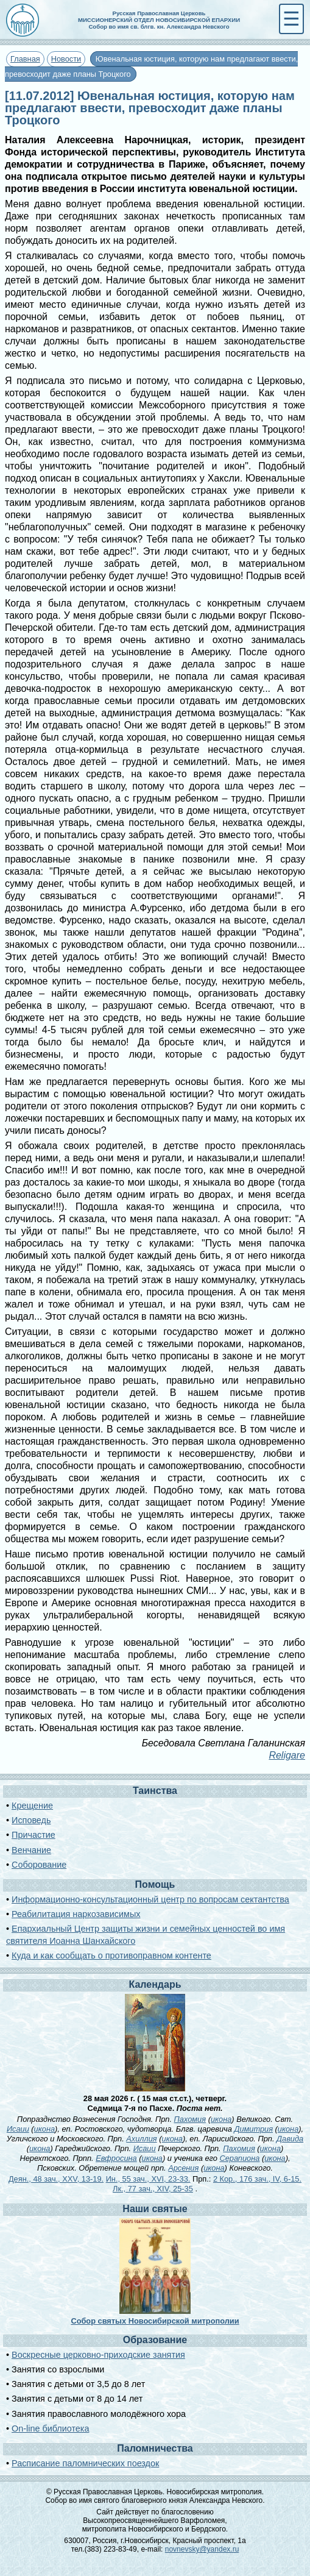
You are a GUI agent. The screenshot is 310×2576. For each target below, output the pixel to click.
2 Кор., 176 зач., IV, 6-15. (257, 2178)
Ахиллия (141, 2138)
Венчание (31, 1850)
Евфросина (116, 2158)
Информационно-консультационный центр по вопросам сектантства (150, 1899)
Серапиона (239, 2158)
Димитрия (253, 2128)
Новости (66, 58)
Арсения (183, 2167)
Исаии (18, 2128)
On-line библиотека (50, 2428)
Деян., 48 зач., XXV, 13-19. (56, 2178)
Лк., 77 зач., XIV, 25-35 (153, 2188)
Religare (287, 1755)
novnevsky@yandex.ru (202, 2549)
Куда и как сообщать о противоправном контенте (111, 1955)
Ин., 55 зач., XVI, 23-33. (148, 2178)
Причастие (33, 1835)
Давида (290, 2138)
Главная (25, 58)
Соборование (39, 1865)
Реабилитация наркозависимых (76, 1914)
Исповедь (31, 1820)
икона (221, 2119)
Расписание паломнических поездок (85, 2463)
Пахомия (190, 2119)
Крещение (32, 1805)
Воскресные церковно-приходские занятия (98, 2355)
